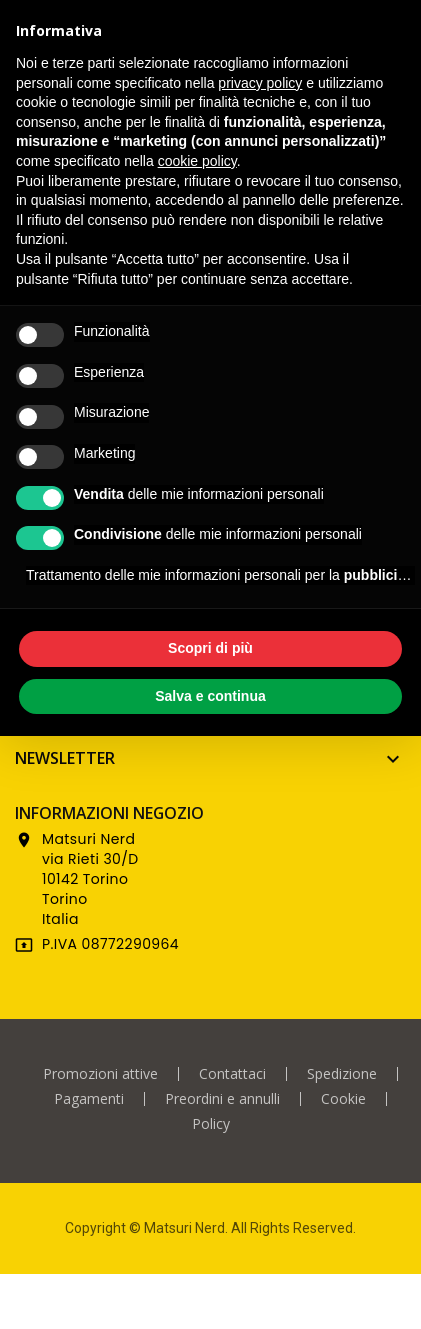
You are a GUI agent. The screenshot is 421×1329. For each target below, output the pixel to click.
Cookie (343, 1099)
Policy (211, 1124)
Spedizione (342, 1074)
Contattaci (232, 1074)
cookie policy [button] (197, 161)
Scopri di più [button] (210, 648)
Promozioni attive (100, 1074)
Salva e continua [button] (210, 696)
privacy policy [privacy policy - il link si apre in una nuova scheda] (260, 83)
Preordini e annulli (222, 1099)
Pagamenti (89, 1099)
